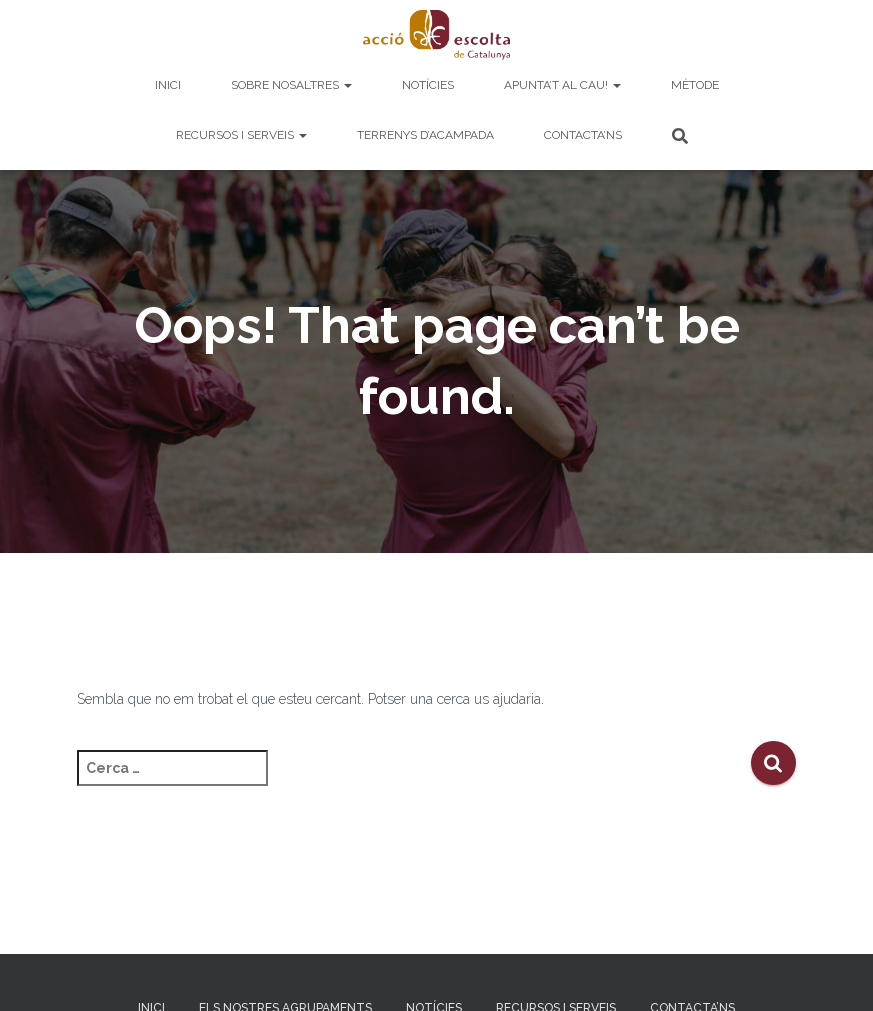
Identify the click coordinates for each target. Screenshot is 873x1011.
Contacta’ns (583, 135)
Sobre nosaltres (291, 85)
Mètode (695, 85)
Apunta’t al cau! (562, 85)
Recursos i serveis (241, 135)
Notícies (428, 85)
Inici (168, 85)
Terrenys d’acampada (425, 135)
